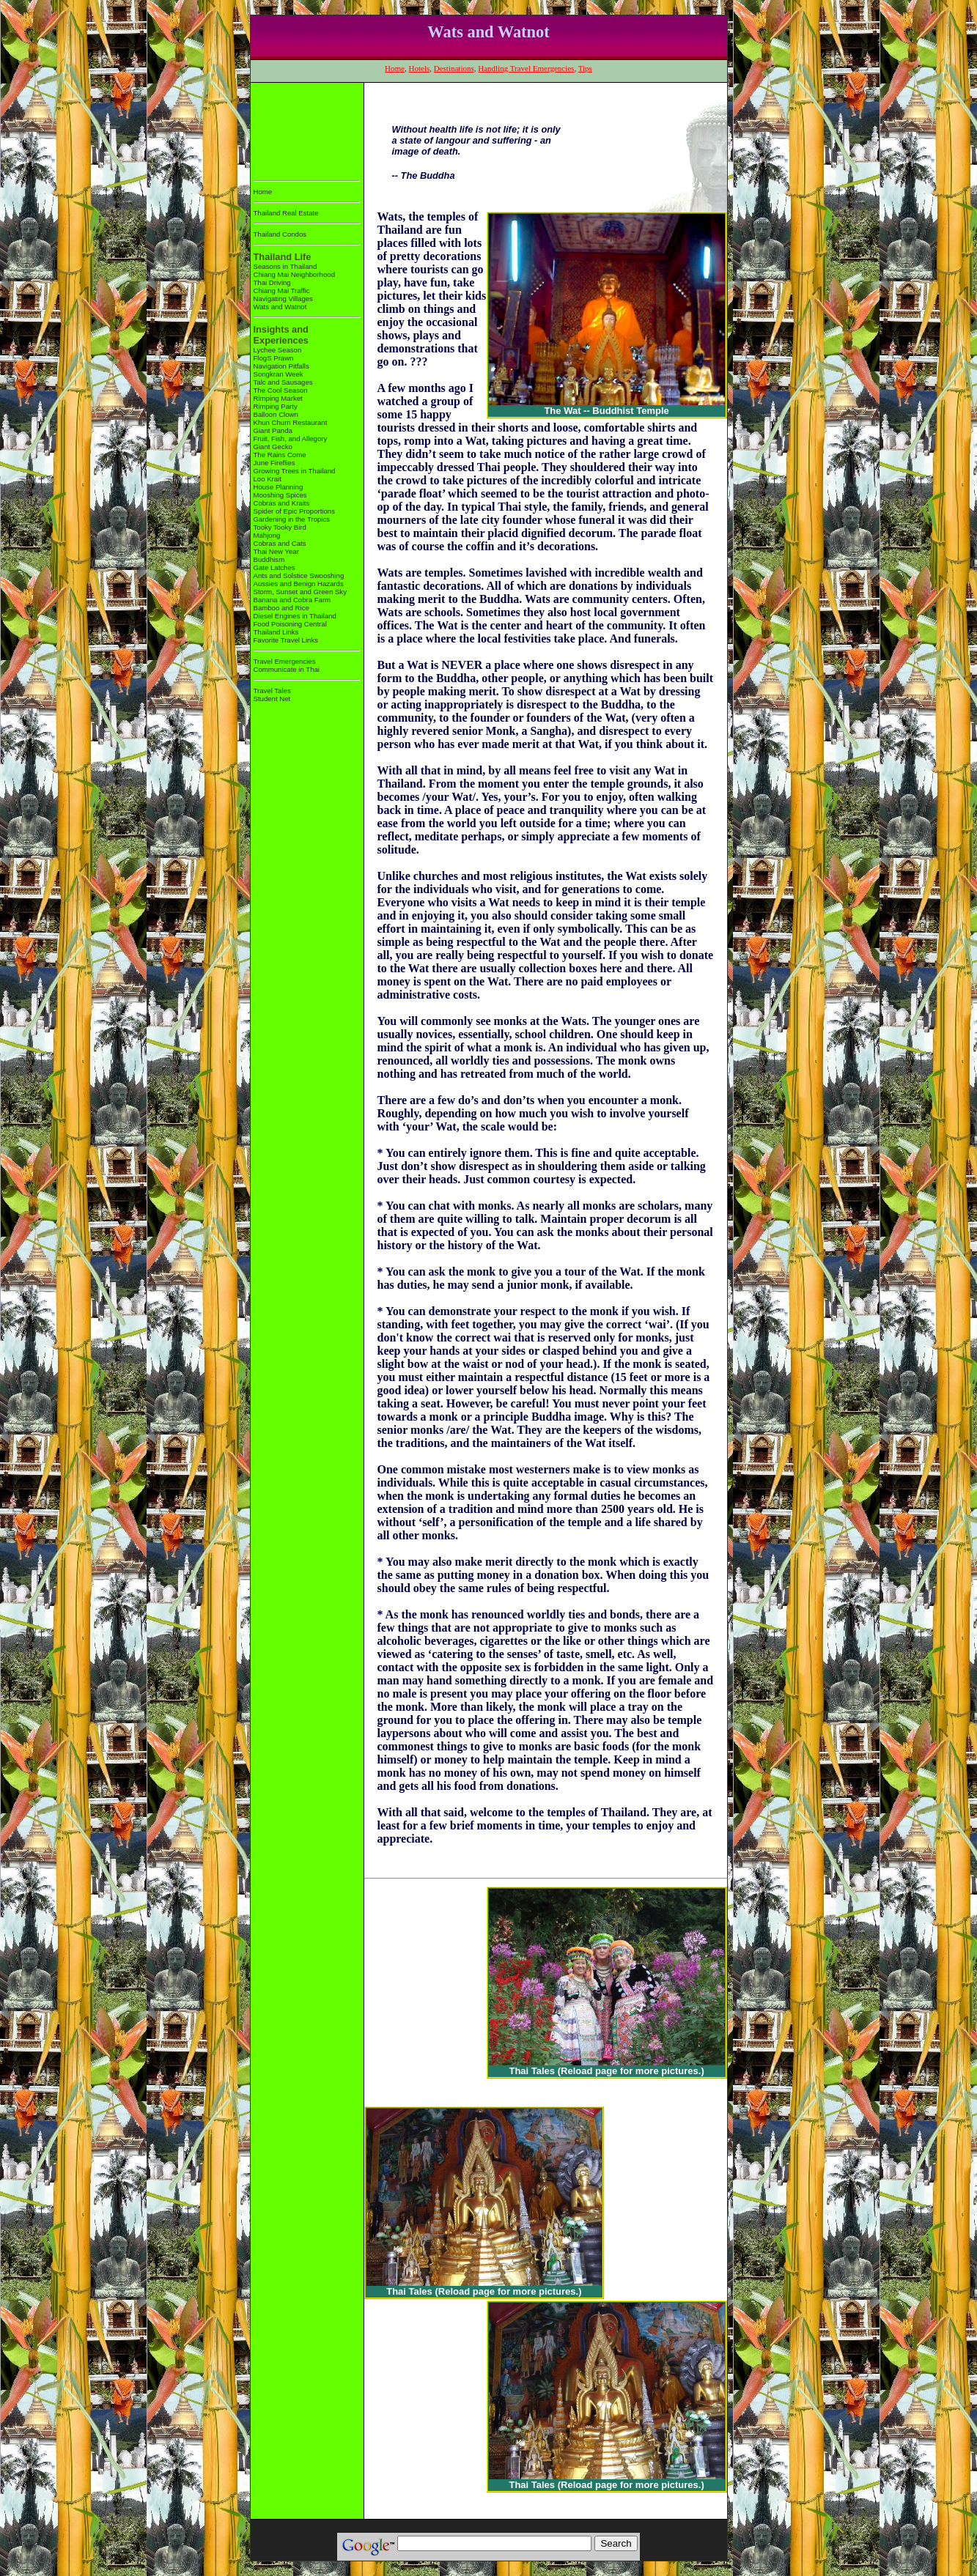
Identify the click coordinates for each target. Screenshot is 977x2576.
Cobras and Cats (280, 543)
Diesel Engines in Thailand (295, 616)
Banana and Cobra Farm (292, 600)
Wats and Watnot (280, 307)
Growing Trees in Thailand (295, 471)
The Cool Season (281, 390)
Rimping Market (278, 398)
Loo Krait (267, 479)
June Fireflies (274, 463)
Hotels (419, 68)
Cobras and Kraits (282, 503)
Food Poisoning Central (290, 624)
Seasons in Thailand (285, 266)
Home (395, 68)
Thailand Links (276, 632)
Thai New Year (276, 551)
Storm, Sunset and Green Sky (300, 592)
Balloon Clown (276, 414)
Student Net (272, 699)
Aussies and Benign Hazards (299, 584)
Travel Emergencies (285, 661)
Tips (585, 68)
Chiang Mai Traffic (282, 290)
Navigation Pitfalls (281, 366)
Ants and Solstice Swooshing (299, 575)
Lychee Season (278, 350)
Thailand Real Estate (286, 213)
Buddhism (269, 559)
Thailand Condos (280, 234)
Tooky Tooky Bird (280, 527)
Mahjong (267, 535)
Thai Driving (272, 282)
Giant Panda (273, 430)
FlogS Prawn (274, 358)
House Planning (278, 487)
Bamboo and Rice (281, 608)
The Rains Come (280, 455)
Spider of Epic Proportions (294, 511)
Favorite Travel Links (286, 640)
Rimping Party (276, 406)
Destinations (454, 68)
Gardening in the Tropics (292, 519)
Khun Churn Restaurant (291, 422)
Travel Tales (272, 690)
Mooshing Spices (280, 495)
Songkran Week (278, 374)
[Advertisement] (299, 128)
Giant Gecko (273, 447)
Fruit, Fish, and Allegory (291, 438)
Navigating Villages (283, 299)
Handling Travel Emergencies (526, 68)
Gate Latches (274, 567)
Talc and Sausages (283, 382)
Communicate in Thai (287, 669)
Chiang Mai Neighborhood (294, 274)
